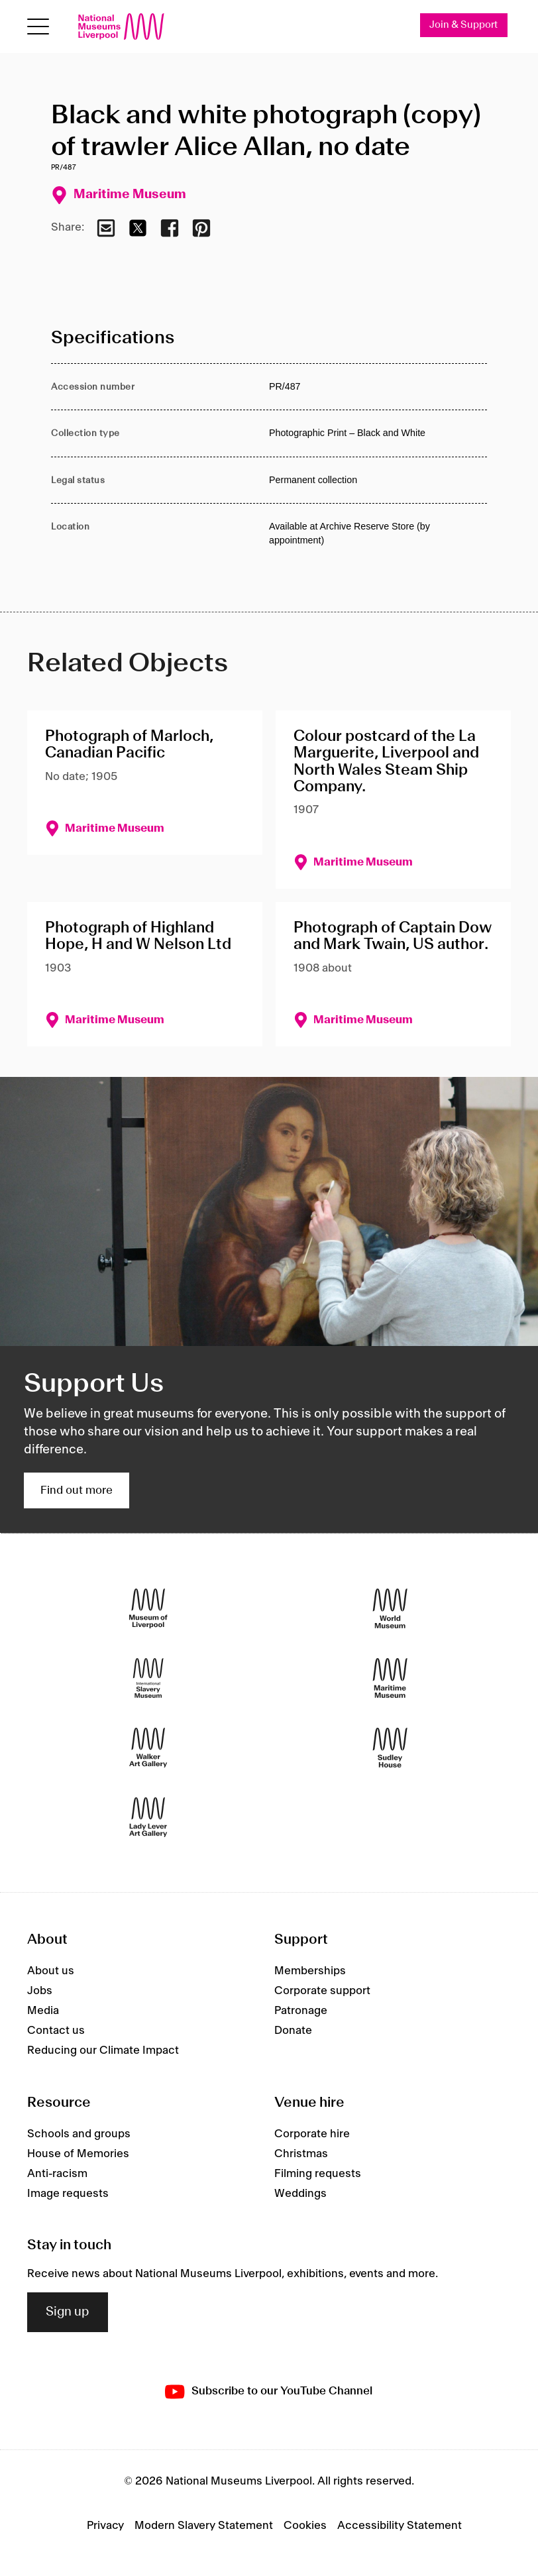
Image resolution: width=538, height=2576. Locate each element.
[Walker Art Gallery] (148, 1747)
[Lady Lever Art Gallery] (148, 1817)
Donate (293, 2031)
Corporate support (322, 1991)
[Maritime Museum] (390, 1677)
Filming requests (317, 2174)
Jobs (39, 1991)
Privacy (105, 2526)
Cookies (305, 2526)
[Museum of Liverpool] (148, 1608)
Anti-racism (57, 2174)
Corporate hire (312, 2134)
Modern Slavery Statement (203, 2526)
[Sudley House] (390, 1747)
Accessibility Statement (399, 2526)
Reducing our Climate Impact (103, 2050)
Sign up (67, 2312)
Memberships (310, 1971)
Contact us (56, 2031)
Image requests (68, 2194)
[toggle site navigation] (38, 27)
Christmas (301, 2154)
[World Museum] (390, 1608)
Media (43, 2011)
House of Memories (78, 2154)
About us (50, 1971)
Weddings (300, 2194)
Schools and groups (79, 2134)
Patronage (300, 2011)
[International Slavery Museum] (148, 1677)
